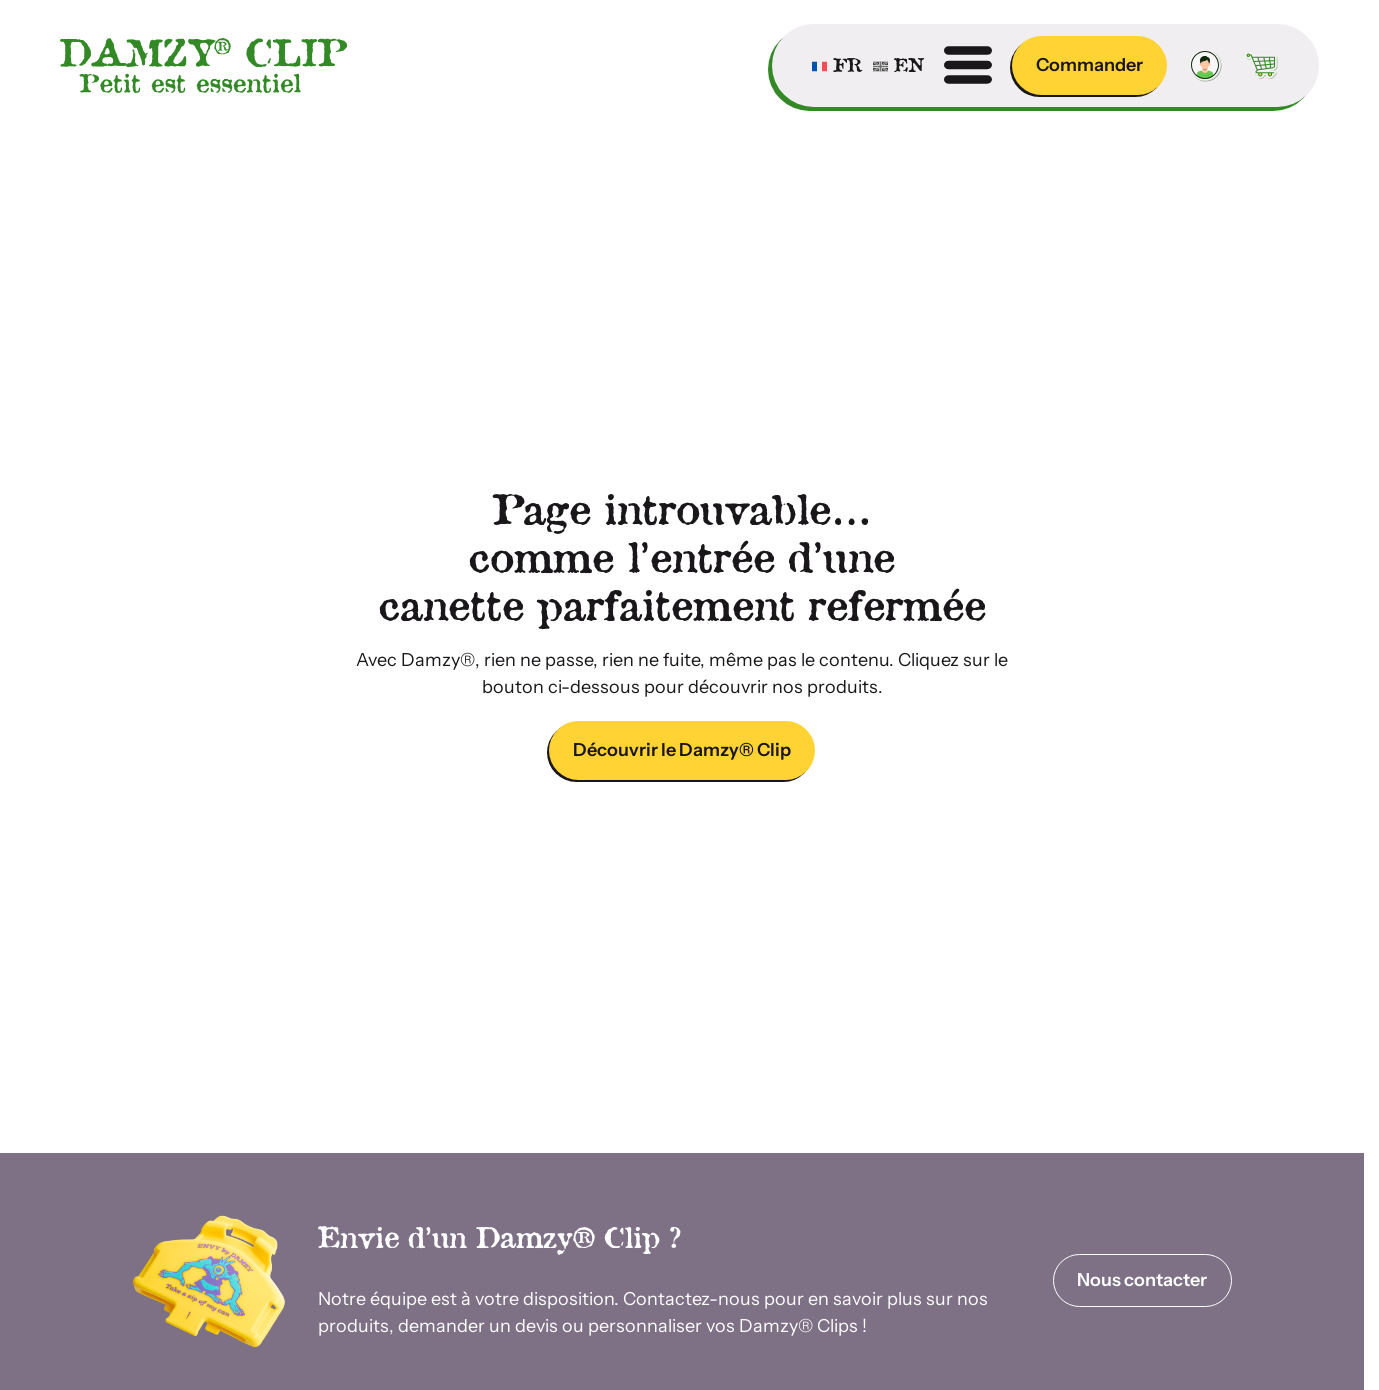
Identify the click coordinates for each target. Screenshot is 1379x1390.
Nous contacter (1142, 1280)
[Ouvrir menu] (968, 65)
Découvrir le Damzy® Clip (682, 750)
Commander (1089, 65)
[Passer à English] (898, 65)
